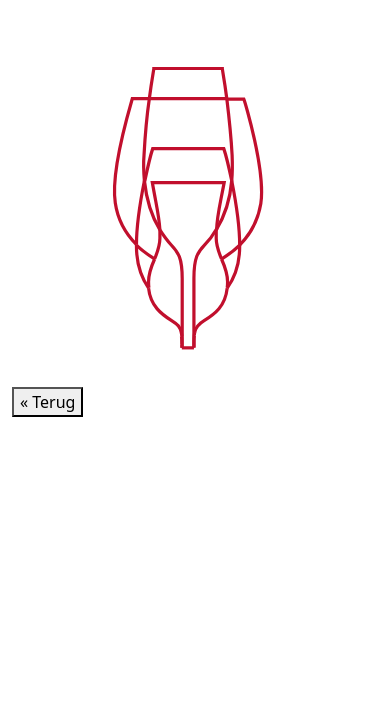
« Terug (47, 402)
